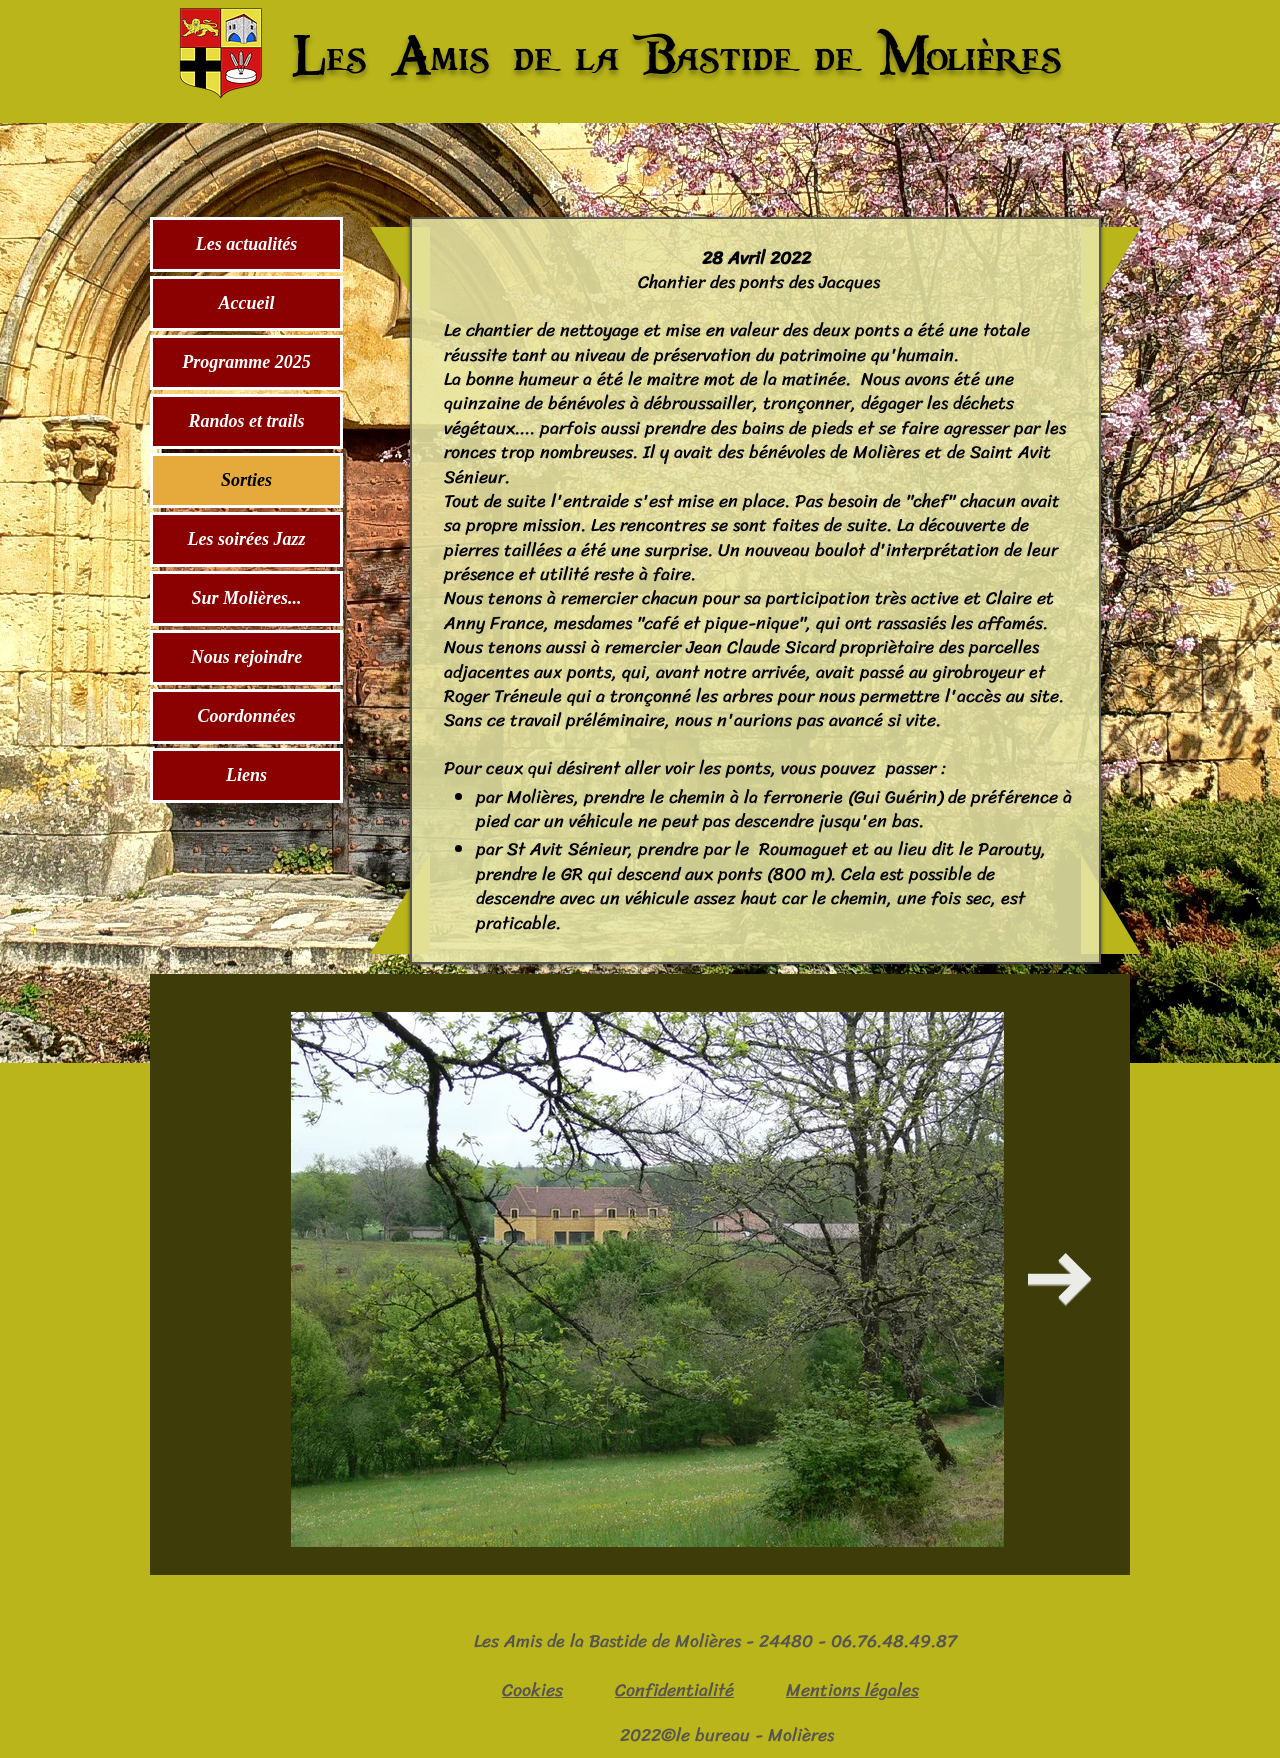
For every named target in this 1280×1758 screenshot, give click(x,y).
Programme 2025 (246, 362)
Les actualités (247, 244)
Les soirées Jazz (247, 539)
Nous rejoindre (247, 657)
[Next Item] (1060, 1279)
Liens (246, 775)
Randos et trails (246, 421)
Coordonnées (246, 716)
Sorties (246, 480)
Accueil (247, 303)
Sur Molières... (246, 598)
